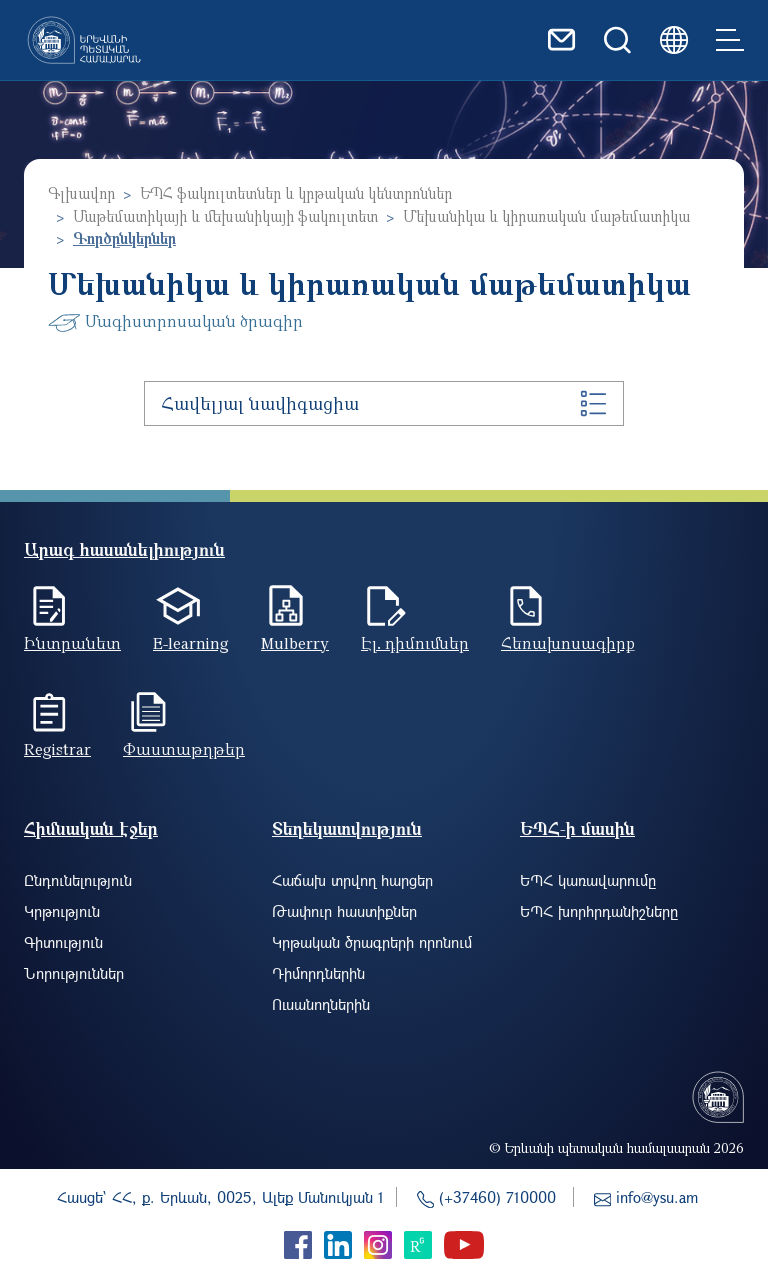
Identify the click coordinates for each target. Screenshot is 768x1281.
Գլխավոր (81, 193)
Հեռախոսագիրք (568, 643)
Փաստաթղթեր (184, 749)
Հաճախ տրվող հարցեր (352, 880)
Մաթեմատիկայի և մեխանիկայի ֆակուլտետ (225, 216)
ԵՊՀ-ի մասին (577, 828)
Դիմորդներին (318, 973)
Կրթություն (62, 911)
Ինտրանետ (72, 643)
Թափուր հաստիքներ (344, 911)
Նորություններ (74, 973)
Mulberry (295, 643)
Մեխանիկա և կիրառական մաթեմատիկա (546, 216)
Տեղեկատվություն (347, 828)
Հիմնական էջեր (91, 828)
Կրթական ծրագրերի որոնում (372, 942)
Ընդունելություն (78, 880)
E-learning (191, 643)
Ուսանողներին (321, 1004)
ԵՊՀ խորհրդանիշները (599, 911)
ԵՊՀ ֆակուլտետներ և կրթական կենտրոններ (296, 193)
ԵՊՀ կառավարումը (588, 880)
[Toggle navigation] (730, 40)
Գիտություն (63, 942)
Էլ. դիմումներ (415, 643)
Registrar (57, 749)
